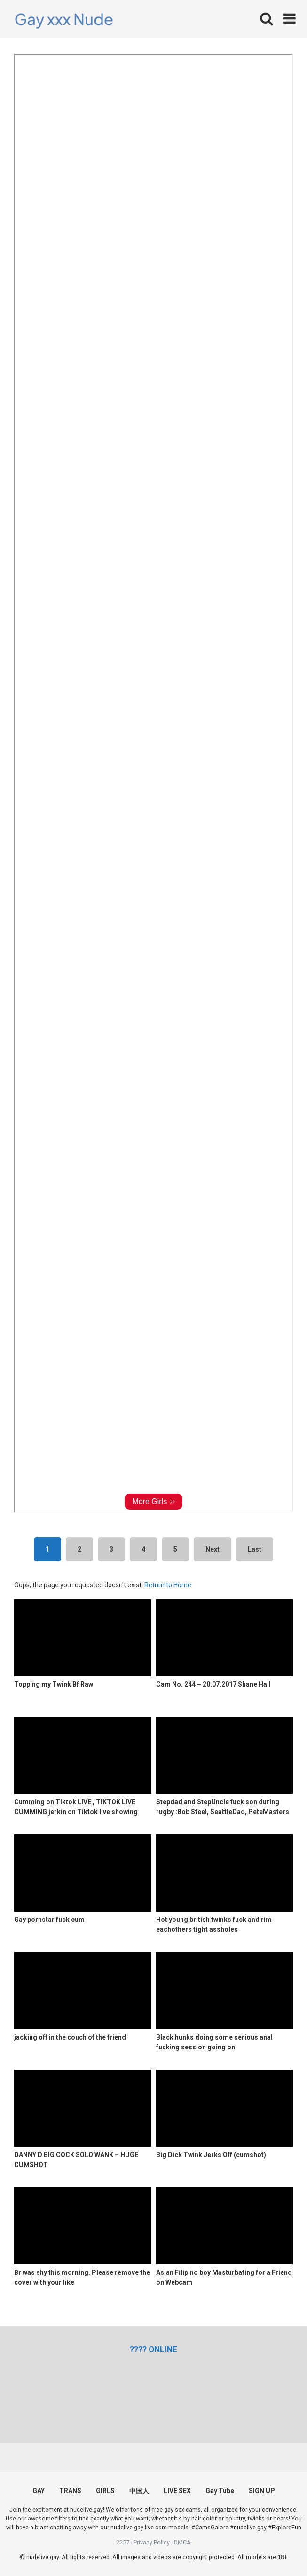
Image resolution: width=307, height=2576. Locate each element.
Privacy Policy (152, 2542)
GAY (38, 2491)
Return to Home (167, 1585)
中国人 (139, 2491)
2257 (122, 2542)
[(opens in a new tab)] (153, 2349)
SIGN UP (262, 2491)
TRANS (70, 2491)
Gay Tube (219, 2491)
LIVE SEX (177, 2491)
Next (212, 1549)
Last (254, 1549)
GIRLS (105, 2491)
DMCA (182, 2542)
